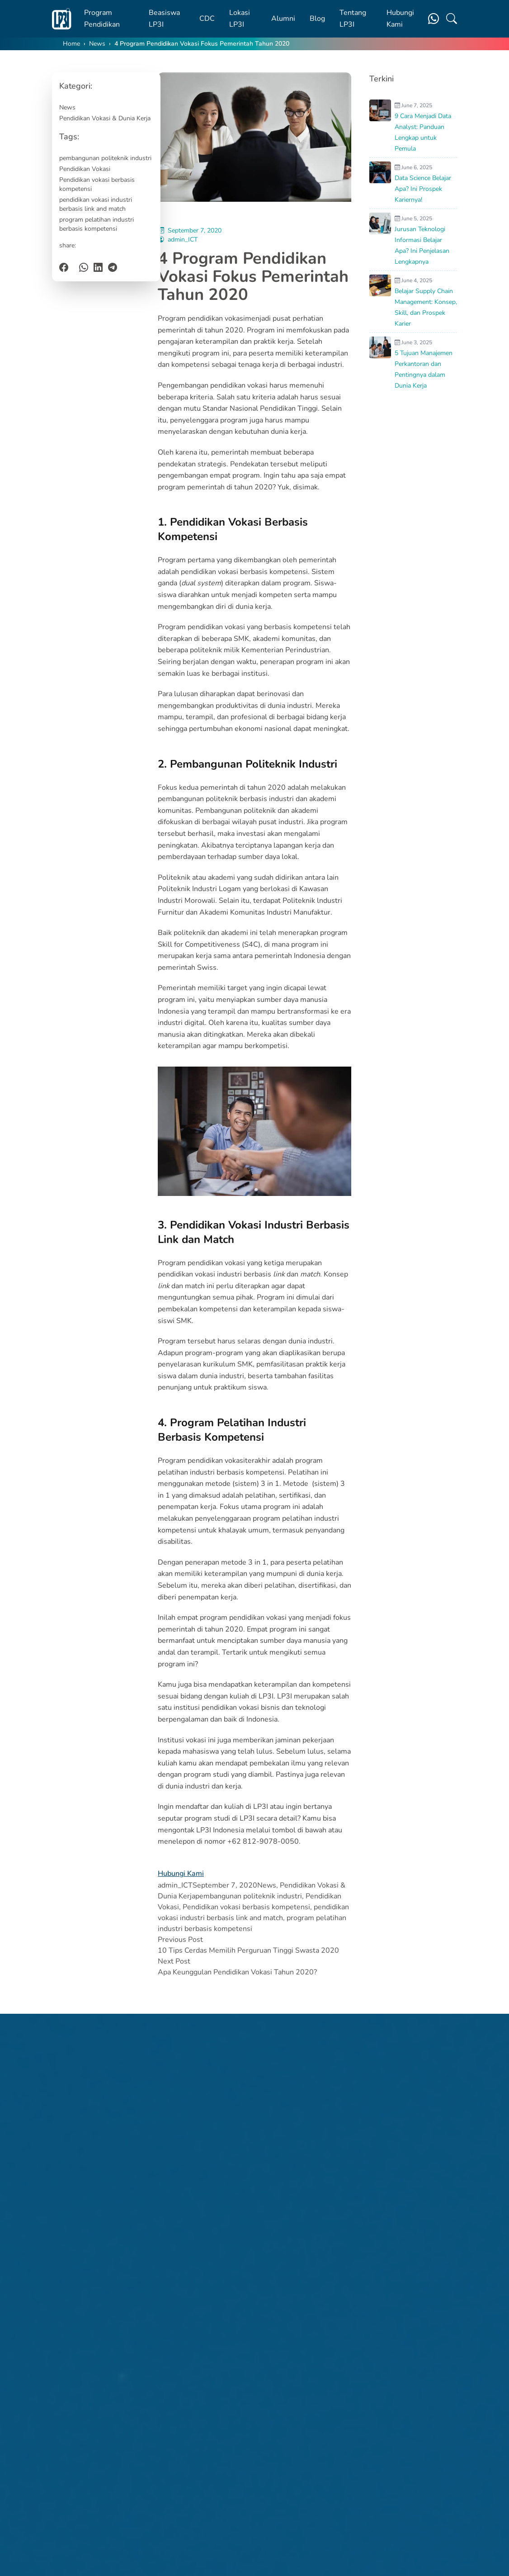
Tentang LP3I (352, 18)
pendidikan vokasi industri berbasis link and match (95, 204)
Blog (317, 19)
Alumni (283, 19)
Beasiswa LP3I (164, 18)
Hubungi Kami (400, 18)
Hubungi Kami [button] (181, 1874)
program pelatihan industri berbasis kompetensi (96, 224)
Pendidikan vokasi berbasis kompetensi (97, 184)
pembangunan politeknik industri (105, 158)
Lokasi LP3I (239, 18)
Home (71, 43)
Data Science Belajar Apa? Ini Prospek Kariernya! (423, 189)
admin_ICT (183, 239)
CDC (207, 19)
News (97, 43)
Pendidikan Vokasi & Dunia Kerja (105, 118)
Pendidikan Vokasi (84, 169)
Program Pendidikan (102, 18)
